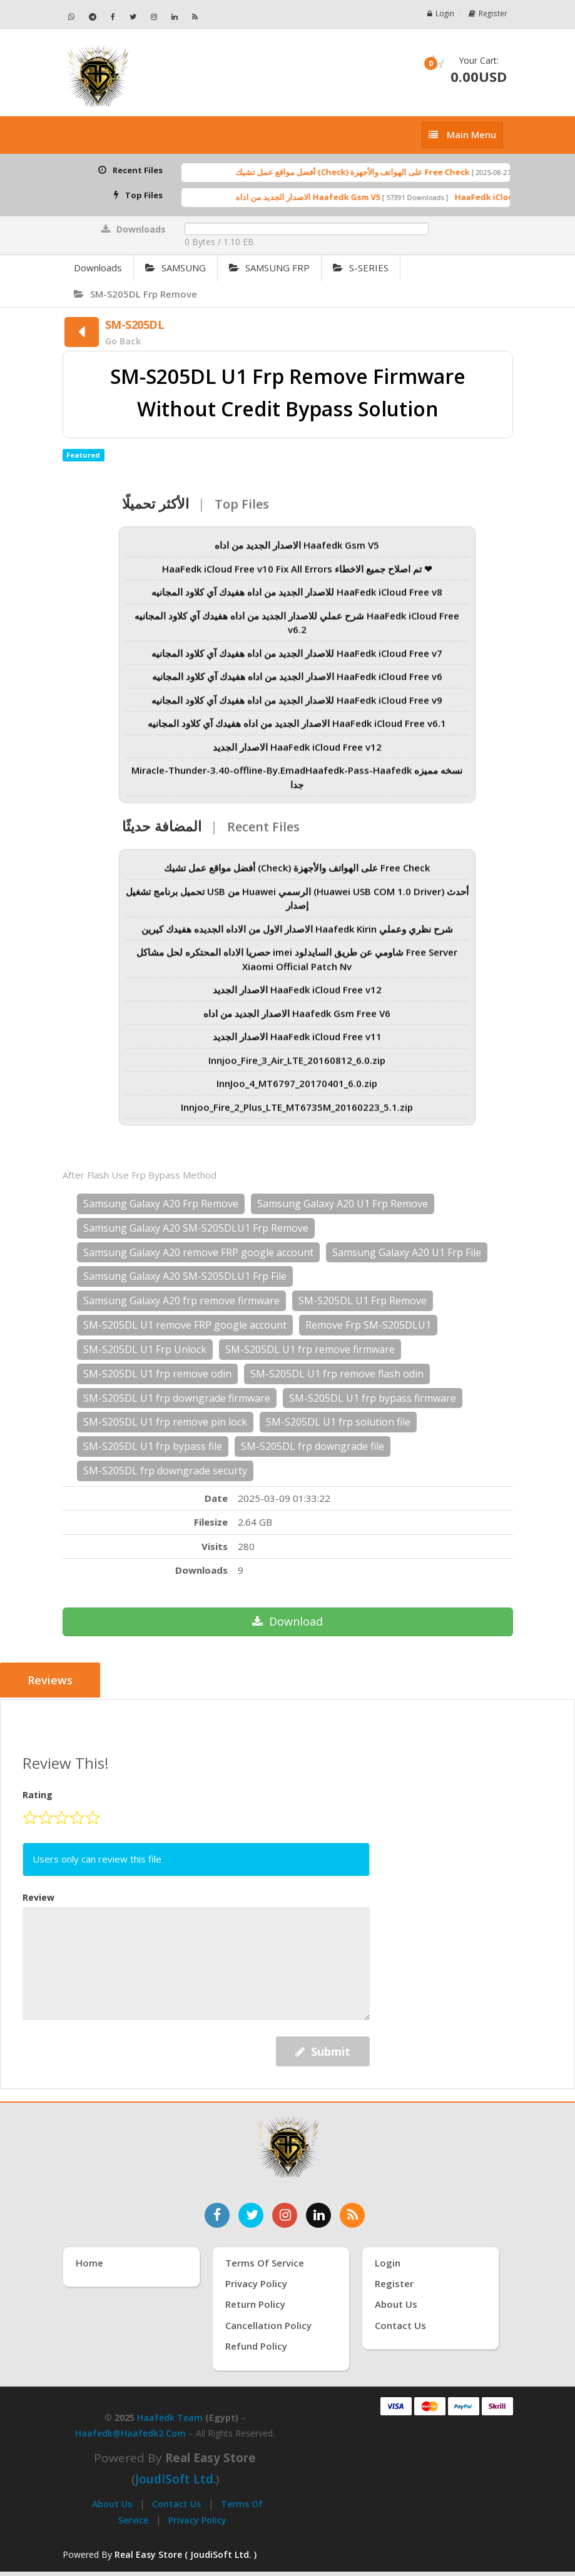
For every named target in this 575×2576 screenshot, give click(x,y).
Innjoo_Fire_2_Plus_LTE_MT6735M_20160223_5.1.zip (297, 1113)
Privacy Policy (197, 2518)
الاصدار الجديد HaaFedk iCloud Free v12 (297, 753)
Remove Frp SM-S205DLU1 (368, 1325)
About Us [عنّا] (396, 2303)
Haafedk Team (170, 2416)
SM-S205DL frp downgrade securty (165, 1470)
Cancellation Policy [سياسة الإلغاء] (268, 2324)
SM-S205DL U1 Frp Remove (362, 1300)
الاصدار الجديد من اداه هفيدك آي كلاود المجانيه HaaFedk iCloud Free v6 (297, 683)
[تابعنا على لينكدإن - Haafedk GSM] (175, 17)
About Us (112, 2502)
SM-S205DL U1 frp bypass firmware (372, 1398)
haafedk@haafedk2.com (130, 2432)
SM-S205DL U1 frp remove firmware (310, 1349)
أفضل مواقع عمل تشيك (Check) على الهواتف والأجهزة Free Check (372, 172)
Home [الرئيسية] (89, 2261)
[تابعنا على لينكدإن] (318, 2213)
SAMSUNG (175, 267)
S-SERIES (361, 267)
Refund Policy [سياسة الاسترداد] (256, 2344)
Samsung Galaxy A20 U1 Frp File (406, 1252)
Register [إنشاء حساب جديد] (394, 2282)
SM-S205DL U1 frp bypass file (152, 1446)
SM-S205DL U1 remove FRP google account (185, 1325)
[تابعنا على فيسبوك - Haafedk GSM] (113, 17)
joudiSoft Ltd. (175, 2478)
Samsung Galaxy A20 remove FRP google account (198, 1252)
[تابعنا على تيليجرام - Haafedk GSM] (93, 17)
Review (38, 1895)
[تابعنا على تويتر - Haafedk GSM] (133, 17)
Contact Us (176, 2502)
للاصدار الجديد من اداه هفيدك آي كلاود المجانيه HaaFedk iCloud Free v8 (296, 598)
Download (287, 1621)
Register (488, 13)
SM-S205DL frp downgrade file (312, 1446)
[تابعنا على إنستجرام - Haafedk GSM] (154, 17)
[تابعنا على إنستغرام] (284, 2213)
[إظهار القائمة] (462, 135)
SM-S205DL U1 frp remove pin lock (165, 1422)
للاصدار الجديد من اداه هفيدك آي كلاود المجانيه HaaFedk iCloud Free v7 (296, 659)
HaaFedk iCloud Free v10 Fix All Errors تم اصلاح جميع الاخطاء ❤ (297, 574)
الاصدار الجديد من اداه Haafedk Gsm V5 (327, 197)
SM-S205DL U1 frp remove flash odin (337, 1374)
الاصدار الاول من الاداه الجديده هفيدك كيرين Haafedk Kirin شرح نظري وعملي (297, 934)
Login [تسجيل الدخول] (387, 2261)
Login (440, 13)
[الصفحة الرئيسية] (170, 75)
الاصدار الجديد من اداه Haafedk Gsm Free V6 (296, 1019)
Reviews (51, 1681)
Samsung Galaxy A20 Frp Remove (160, 1203)
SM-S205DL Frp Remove (135, 294)
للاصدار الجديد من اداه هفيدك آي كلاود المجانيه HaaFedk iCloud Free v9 (296, 706)
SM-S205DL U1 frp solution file (338, 1422)
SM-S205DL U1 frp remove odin (157, 1374)
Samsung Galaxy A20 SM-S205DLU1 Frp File (185, 1276)
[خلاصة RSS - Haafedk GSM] (194, 16)
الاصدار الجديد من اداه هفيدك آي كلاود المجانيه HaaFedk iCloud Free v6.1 (297, 729)
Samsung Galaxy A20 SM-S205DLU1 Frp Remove (195, 1228)
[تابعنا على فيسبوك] (217, 2213)
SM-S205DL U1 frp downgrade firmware (176, 1398)
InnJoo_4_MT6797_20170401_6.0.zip (296, 1090)
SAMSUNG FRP (269, 267)
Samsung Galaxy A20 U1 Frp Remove (342, 1203)
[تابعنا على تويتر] (250, 2213)
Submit (322, 2049)
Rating (38, 1793)
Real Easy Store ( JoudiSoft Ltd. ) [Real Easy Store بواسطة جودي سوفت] (185, 2552)
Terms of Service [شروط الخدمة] (264, 2261)
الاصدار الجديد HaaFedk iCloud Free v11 (297, 1043)
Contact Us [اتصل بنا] (400, 2324)
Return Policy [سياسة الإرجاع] (255, 2303)
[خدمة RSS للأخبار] (352, 2213)
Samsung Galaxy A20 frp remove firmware (181, 1300)
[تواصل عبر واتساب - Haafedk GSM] (72, 17)
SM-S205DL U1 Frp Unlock (144, 1349)
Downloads (98, 267)
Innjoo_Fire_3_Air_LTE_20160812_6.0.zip (296, 1066)
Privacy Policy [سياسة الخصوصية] (256, 2282)
